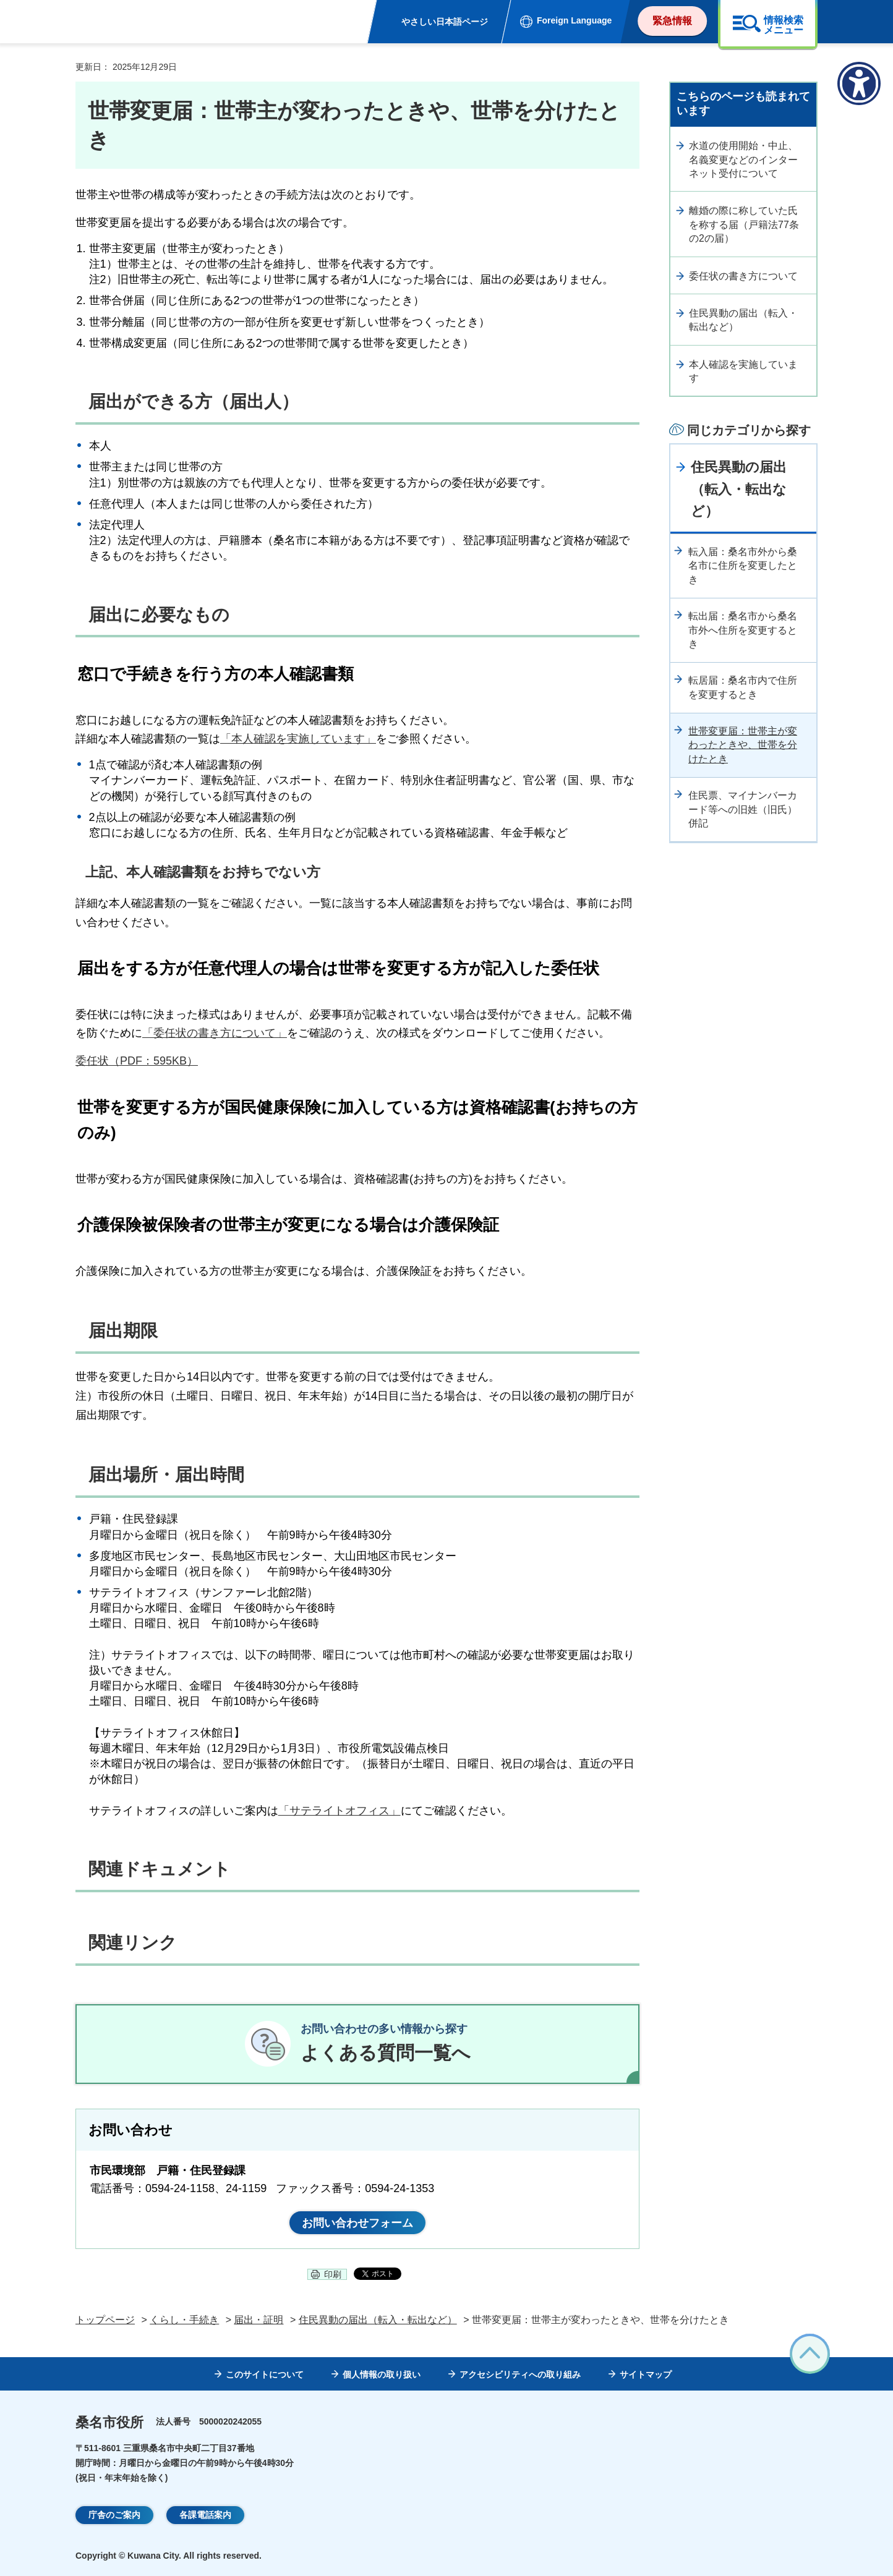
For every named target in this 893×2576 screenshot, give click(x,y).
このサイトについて (265, 2374)
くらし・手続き (184, 2320)
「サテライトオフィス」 (339, 1810)
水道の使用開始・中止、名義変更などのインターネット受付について (743, 159)
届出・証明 (258, 2320)
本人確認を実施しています (743, 371)
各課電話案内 (205, 2515)
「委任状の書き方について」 (214, 1033)
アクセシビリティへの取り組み (520, 2374)
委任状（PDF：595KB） (136, 1061)
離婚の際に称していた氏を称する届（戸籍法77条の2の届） (744, 224)
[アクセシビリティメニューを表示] (859, 83)
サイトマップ (646, 2374)
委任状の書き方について (743, 276)
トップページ (105, 2320)
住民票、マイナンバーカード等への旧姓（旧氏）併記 (742, 809)
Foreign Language (574, 20)
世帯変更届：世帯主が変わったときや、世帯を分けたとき (742, 745)
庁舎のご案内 (114, 2515)
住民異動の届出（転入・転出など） (743, 320)
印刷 (332, 2274)
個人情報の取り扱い (382, 2374)
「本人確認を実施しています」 (298, 739)
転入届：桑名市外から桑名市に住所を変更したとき (742, 565)
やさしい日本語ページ (444, 22)
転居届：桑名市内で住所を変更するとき (742, 687)
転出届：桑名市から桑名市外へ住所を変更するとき (742, 630)
